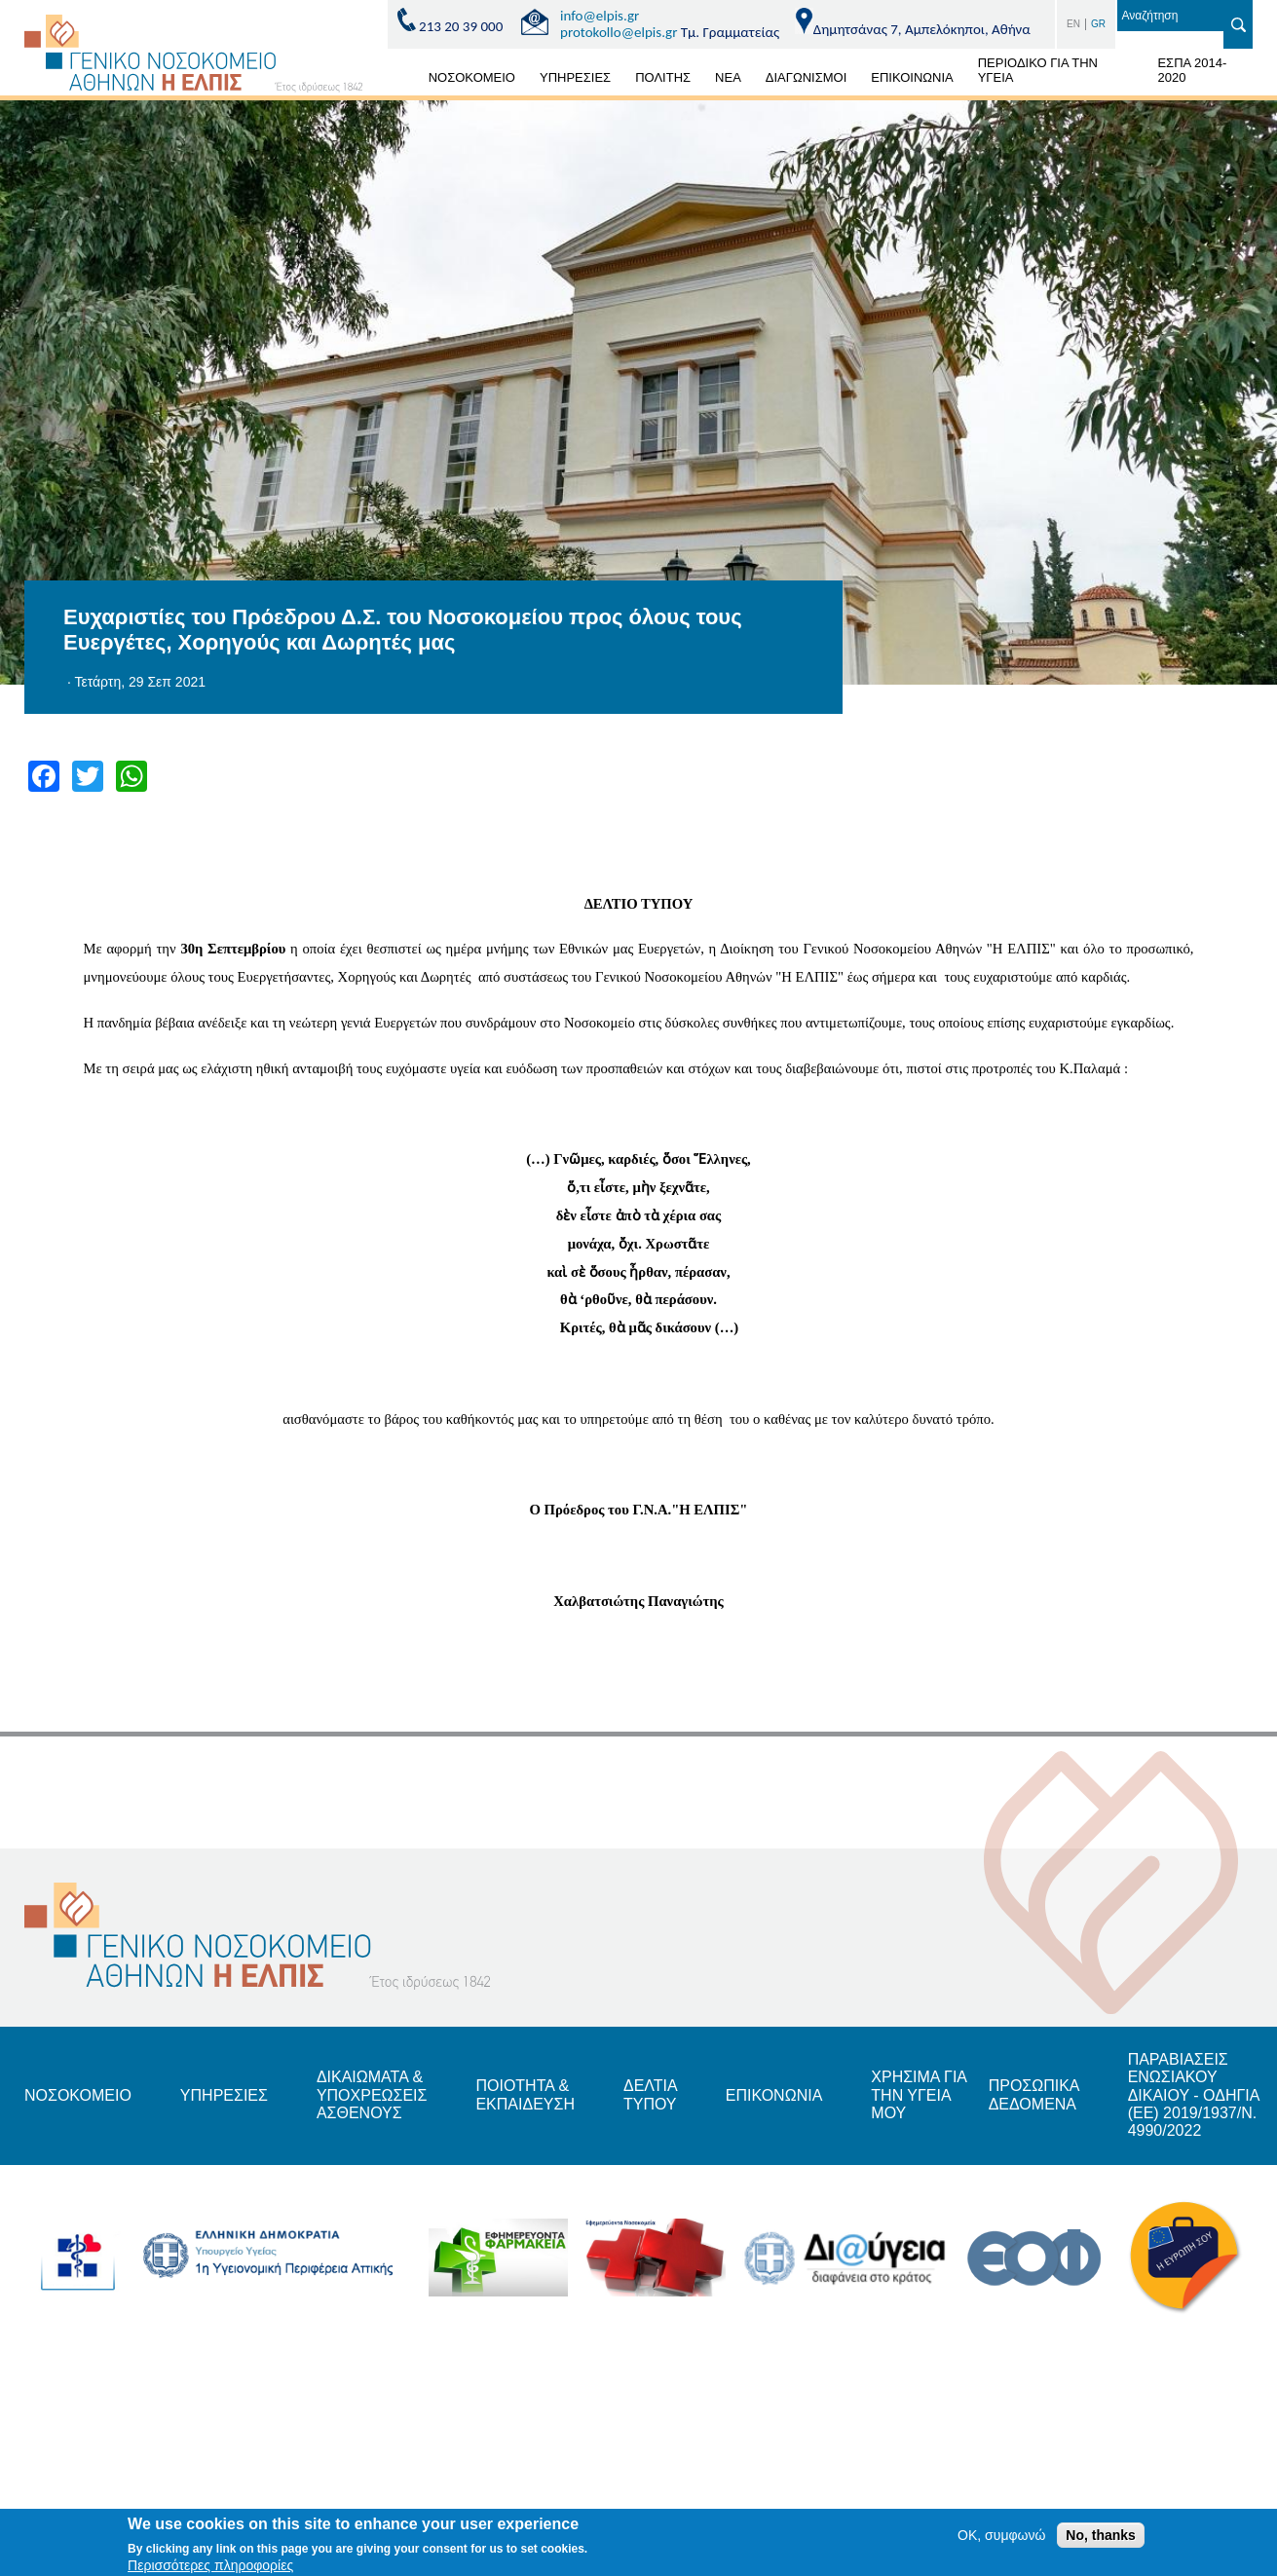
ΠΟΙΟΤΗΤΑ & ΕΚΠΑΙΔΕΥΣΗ (525, 2094)
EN (1073, 24)
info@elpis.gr (599, 15)
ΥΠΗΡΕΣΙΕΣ (575, 77)
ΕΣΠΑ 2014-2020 (1191, 70)
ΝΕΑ (728, 77)
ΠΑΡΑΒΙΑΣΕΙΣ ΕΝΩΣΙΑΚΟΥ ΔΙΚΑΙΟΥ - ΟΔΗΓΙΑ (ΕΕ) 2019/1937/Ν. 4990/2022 (1193, 2095)
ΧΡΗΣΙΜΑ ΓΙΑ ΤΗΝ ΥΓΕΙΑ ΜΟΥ (918, 2095)
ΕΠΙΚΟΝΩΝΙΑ (774, 2095)
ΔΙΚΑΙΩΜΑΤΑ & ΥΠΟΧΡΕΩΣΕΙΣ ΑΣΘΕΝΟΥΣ (372, 2095)
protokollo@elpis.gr (618, 32)
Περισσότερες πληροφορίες (210, 2567)
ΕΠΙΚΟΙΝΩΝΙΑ (912, 77)
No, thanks (1101, 2537)
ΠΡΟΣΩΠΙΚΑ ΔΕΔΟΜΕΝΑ (1034, 2094)
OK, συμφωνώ (1001, 2537)
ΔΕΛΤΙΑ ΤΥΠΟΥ (650, 2094)
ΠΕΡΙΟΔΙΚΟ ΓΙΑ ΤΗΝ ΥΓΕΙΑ (1038, 70)
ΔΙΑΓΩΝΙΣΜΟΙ (806, 77)
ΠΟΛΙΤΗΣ (663, 77)
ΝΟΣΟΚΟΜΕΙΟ (472, 77)
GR (1098, 24)
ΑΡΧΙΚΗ (393, 80)
